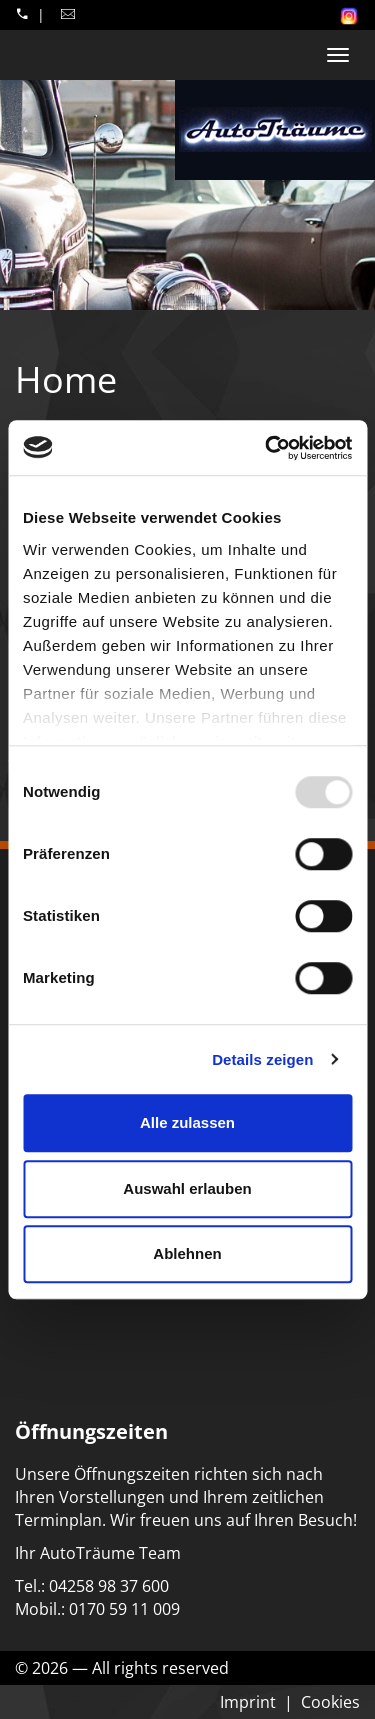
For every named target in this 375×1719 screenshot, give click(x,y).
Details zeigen (262, 1059)
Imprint (248, 1702)
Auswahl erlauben (187, 1188)
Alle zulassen (187, 1122)
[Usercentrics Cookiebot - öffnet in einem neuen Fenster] (267, 448)
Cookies (330, 1702)
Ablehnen (187, 1253)
